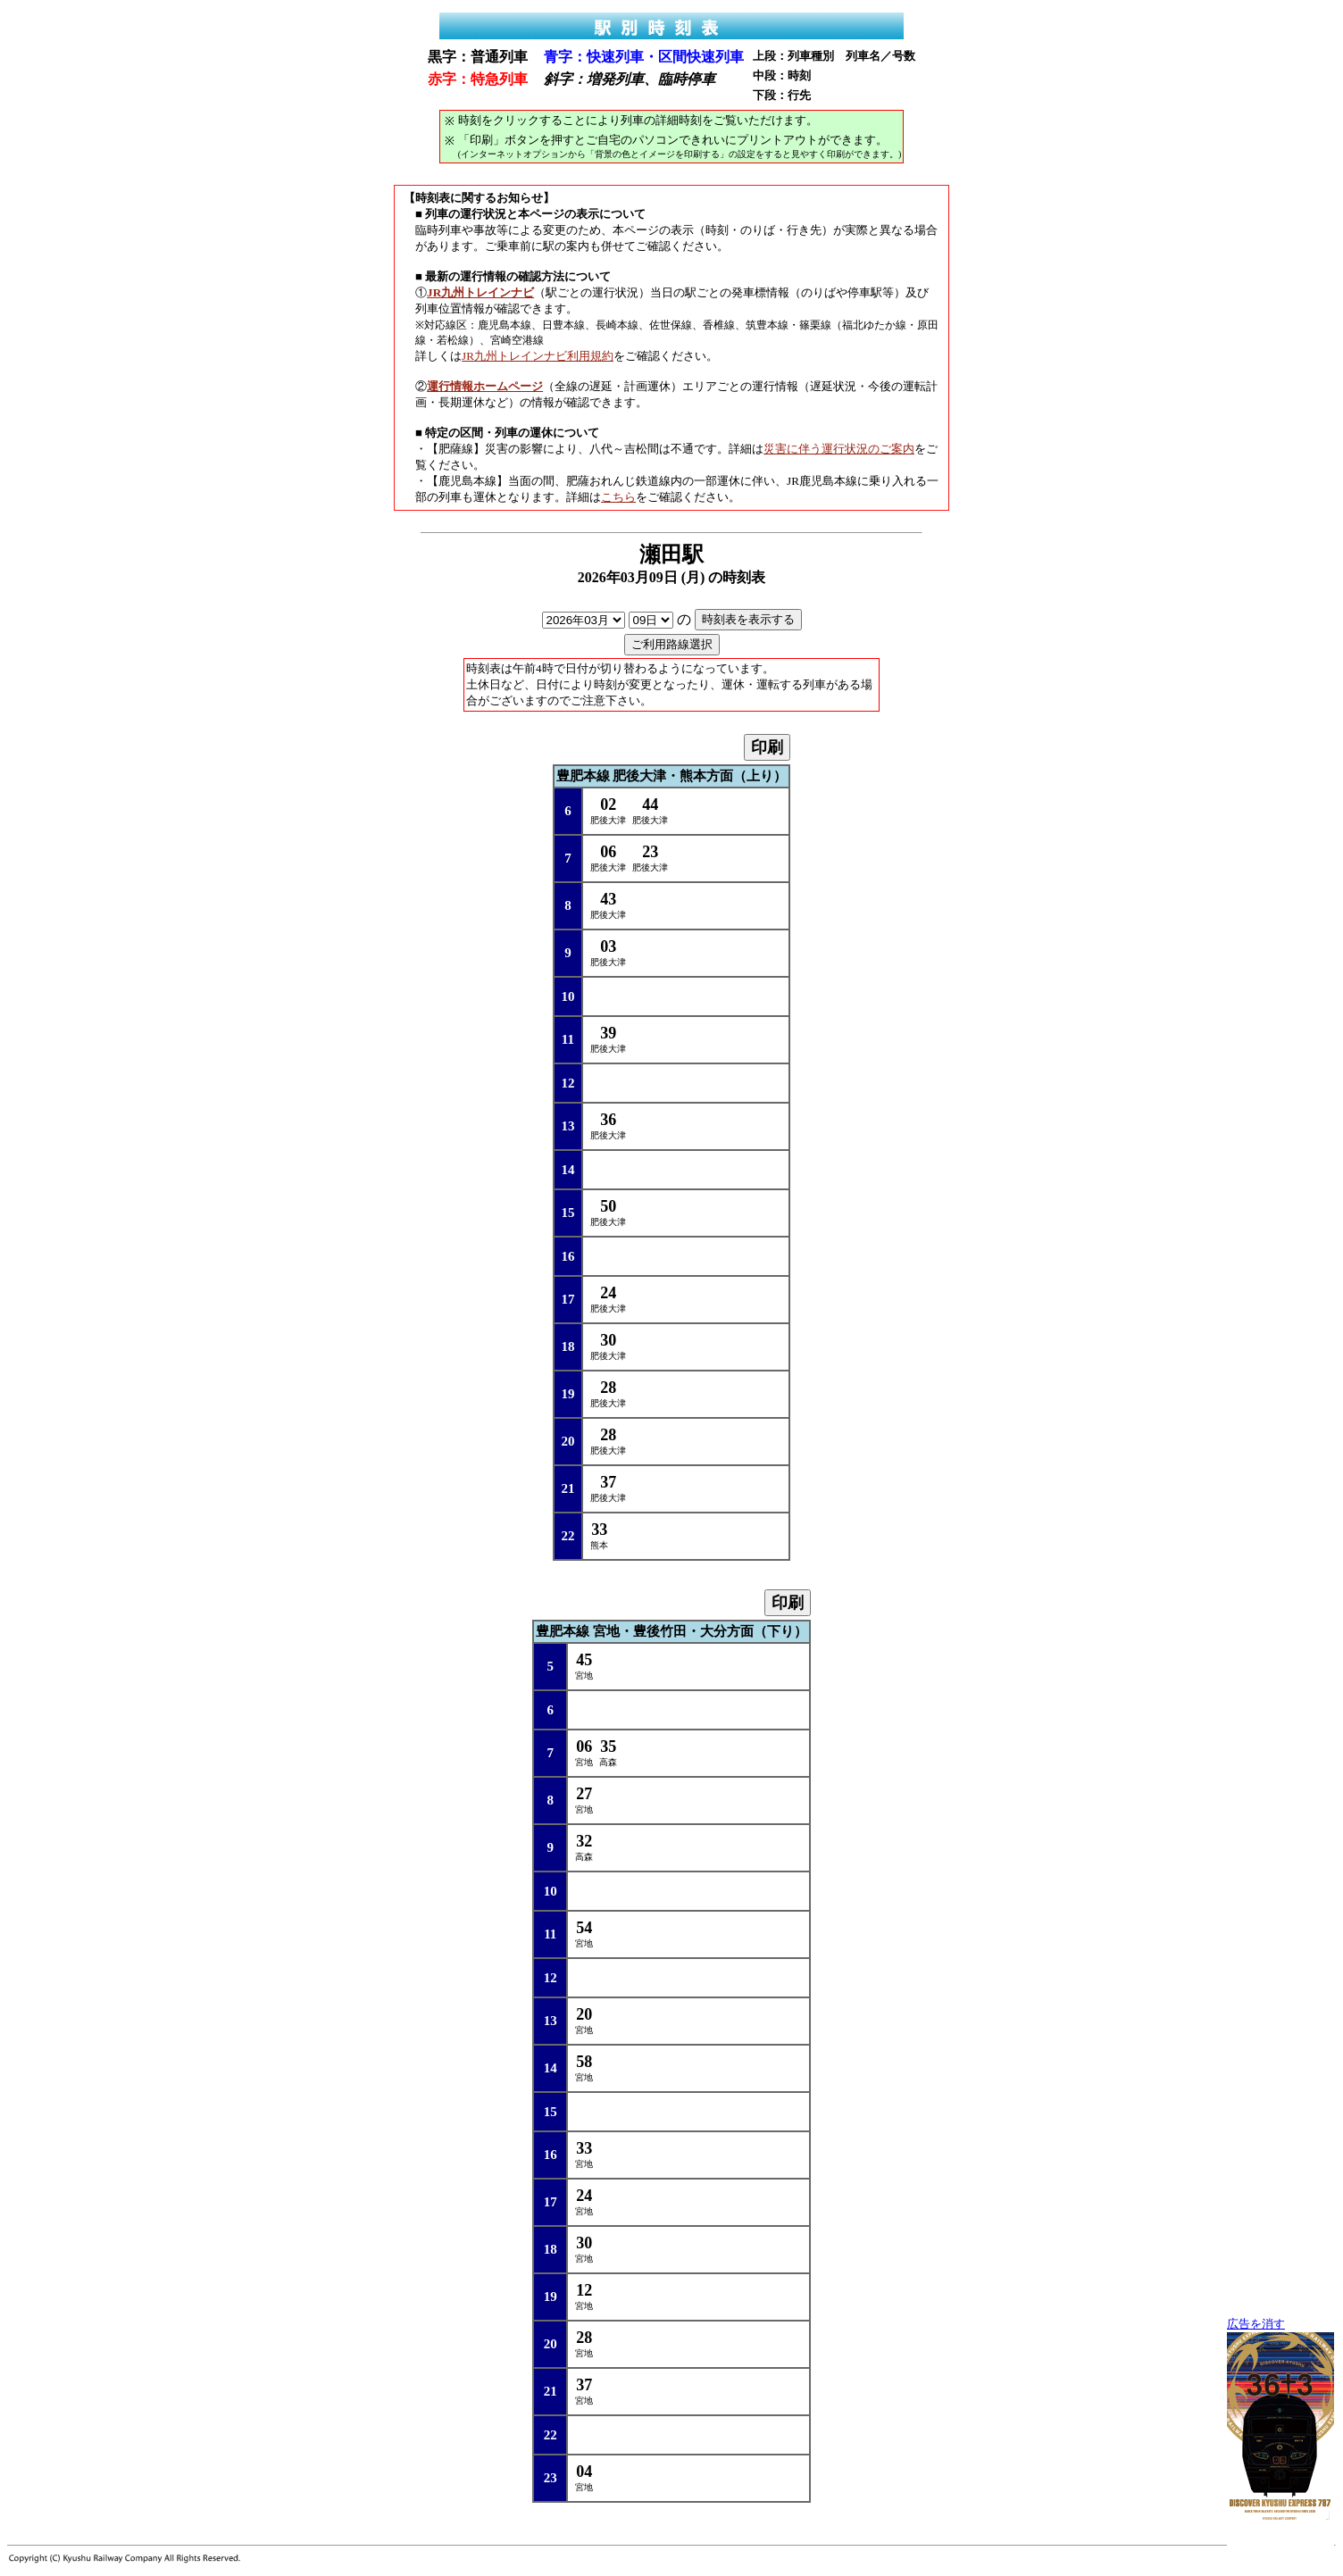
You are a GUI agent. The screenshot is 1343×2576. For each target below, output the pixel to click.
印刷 (767, 747)
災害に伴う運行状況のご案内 (838, 448)
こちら (618, 497)
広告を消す (1256, 2324)
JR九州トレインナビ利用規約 (537, 356)
